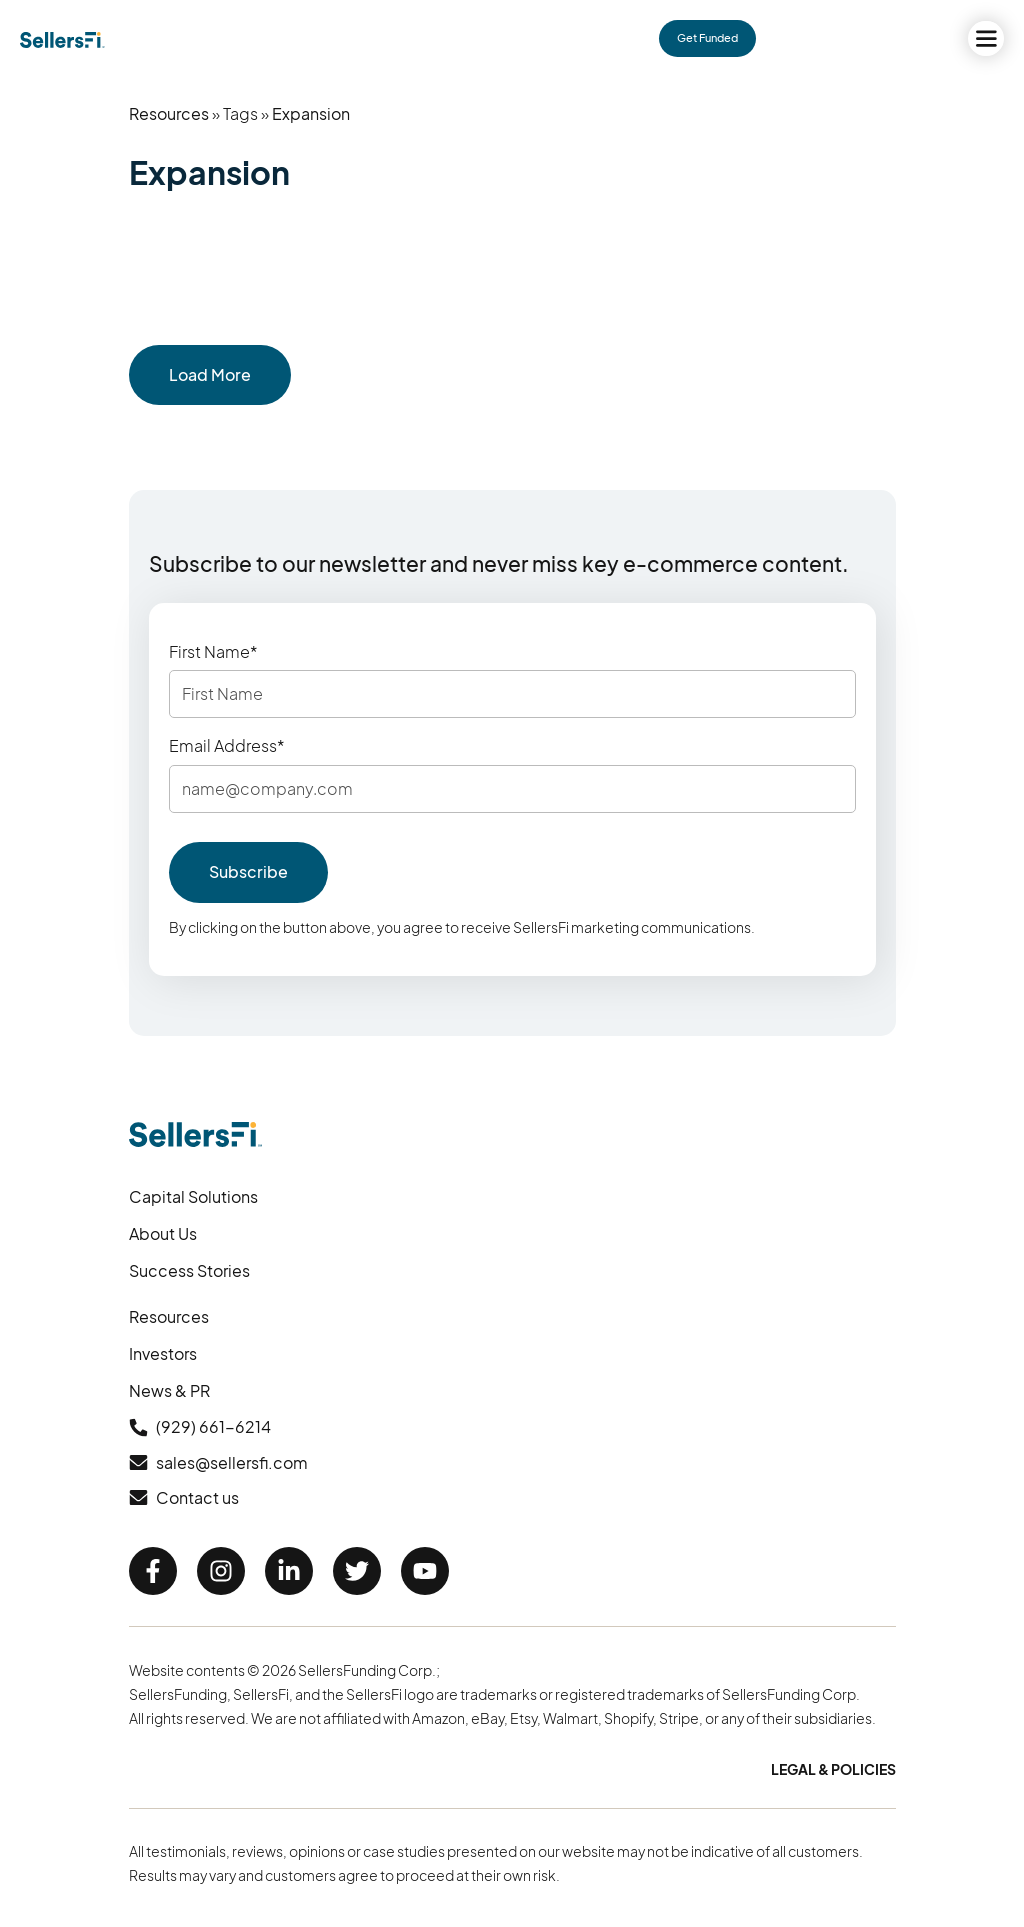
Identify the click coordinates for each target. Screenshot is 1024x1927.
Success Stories (189, 1270)
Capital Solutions (193, 1196)
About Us (163, 1233)
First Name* (213, 652)
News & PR (169, 1390)
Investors (163, 1353)
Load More (210, 374)
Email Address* (227, 746)
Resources (169, 113)
